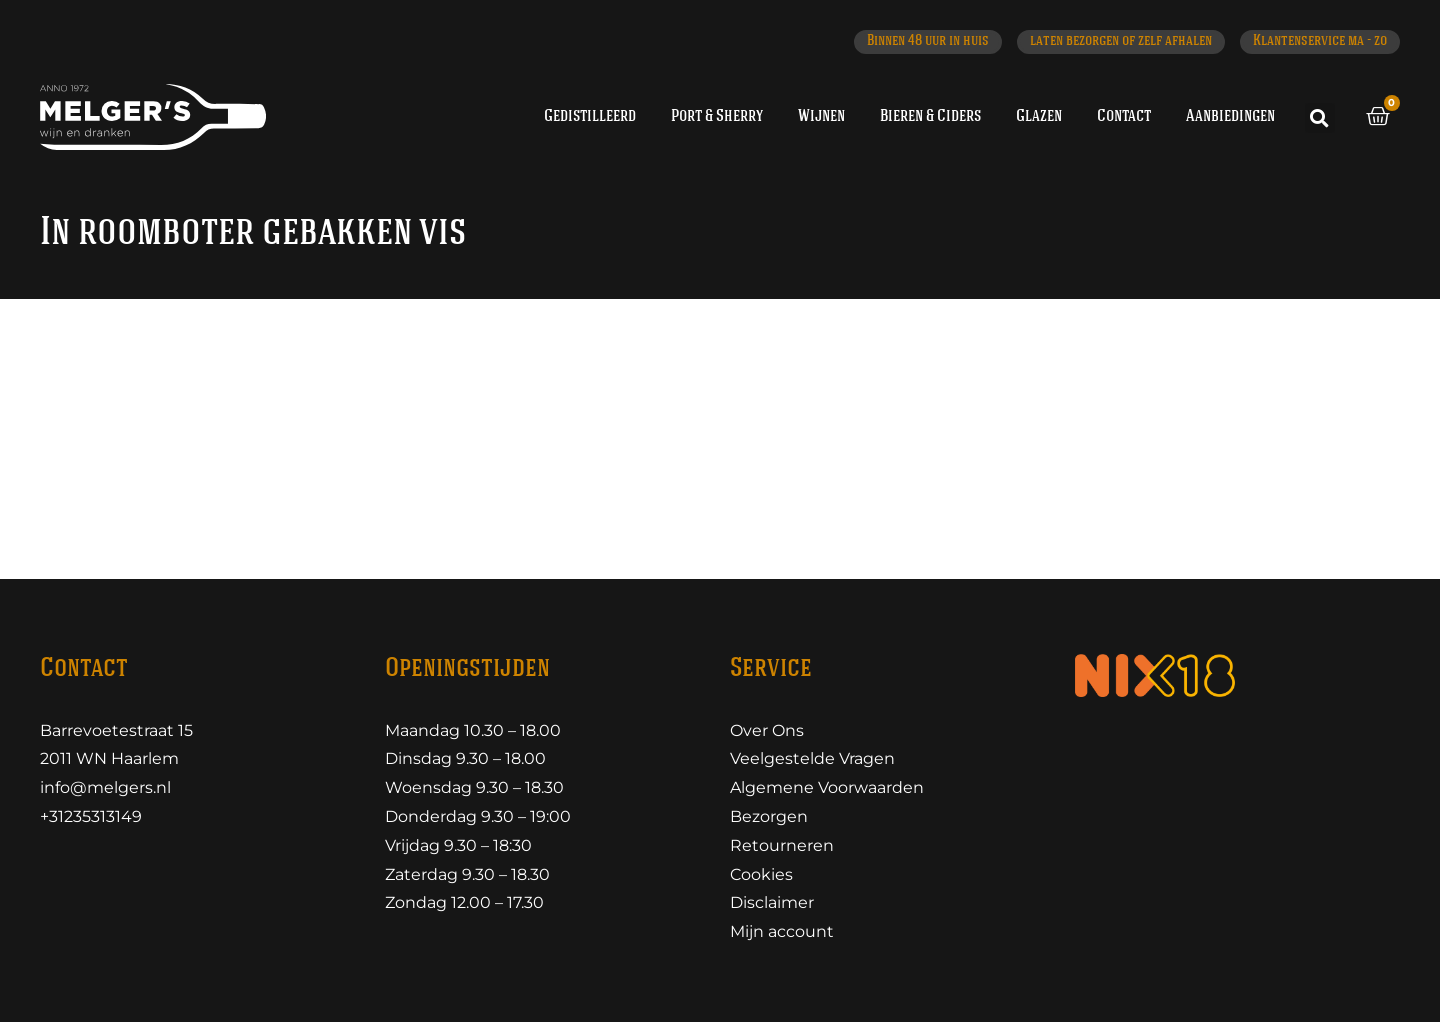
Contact (1124, 116)
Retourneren (782, 845)
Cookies (761, 874)
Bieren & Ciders (930, 116)
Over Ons (767, 730)
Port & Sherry (717, 116)
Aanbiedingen (1230, 116)
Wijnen (821, 116)
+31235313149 (91, 816)
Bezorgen (769, 816)
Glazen (1039, 116)
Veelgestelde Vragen (812, 758)
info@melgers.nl (105, 787)
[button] (1320, 118)
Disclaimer (772, 902)
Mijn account (782, 931)
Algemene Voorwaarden (827, 787)
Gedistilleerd (590, 116)
